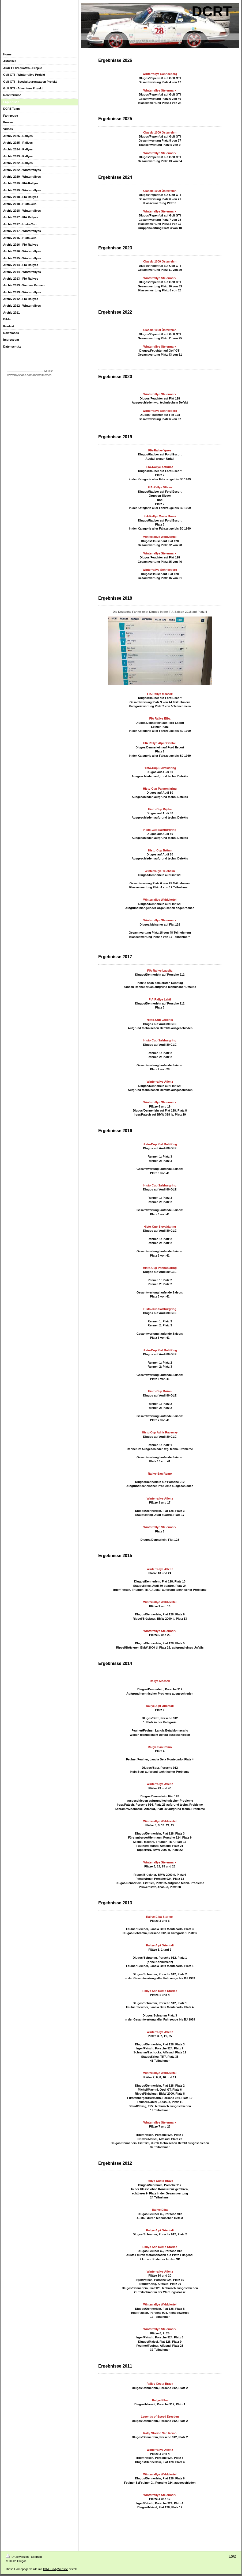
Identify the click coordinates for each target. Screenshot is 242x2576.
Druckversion (17, 2556)
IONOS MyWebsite (55, 2569)
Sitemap (36, 2556)
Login (232, 2556)
